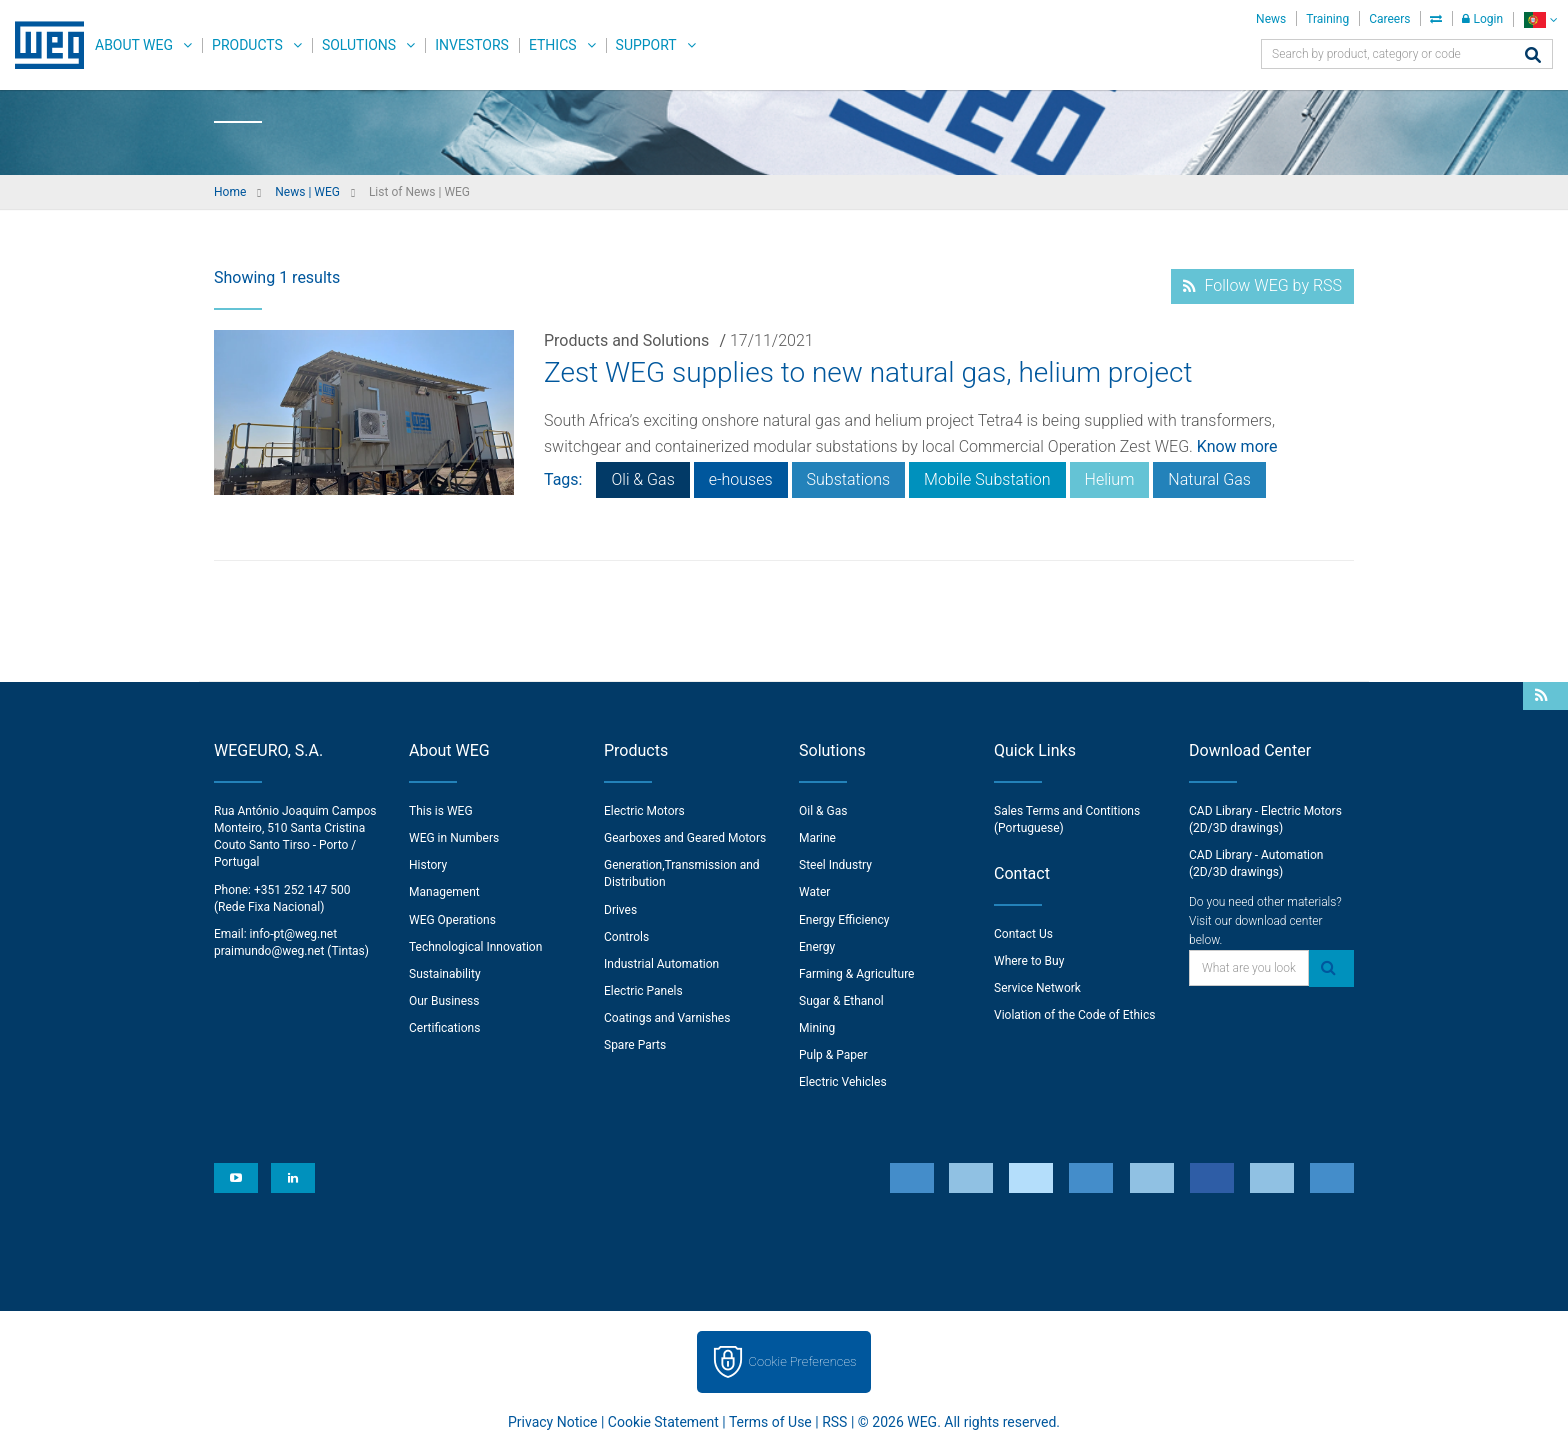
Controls (626, 937)
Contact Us (1023, 934)
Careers (1389, 19)
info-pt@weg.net (294, 934)
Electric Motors (644, 811)
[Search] (1533, 56)
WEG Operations (452, 920)
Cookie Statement (663, 1422)
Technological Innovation (475, 947)
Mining (817, 1028)
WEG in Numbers (454, 838)
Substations (849, 479)
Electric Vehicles (843, 1082)
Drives (620, 910)
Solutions (359, 45)
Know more (1237, 446)
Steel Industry (835, 865)
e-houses (741, 479)
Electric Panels (643, 991)
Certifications (444, 1028)
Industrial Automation (661, 964)
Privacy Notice (552, 1422)
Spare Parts (635, 1045)
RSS (834, 1422)
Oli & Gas (642, 479)
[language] (1540, 19)
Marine (817, 838)
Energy (817, 947)
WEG (42, 45)
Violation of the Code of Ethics (1075, 1015)
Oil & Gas (823, 811)
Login (1482, 19)
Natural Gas (1209, 479)
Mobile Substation (987, 479)
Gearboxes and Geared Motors (685, 838)
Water (814, 892)
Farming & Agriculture (856, 974)
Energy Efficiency (844, 920)
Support (646, 45)
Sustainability (445, 974)
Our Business (444, 1001)
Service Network (1037, 988)
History (428, 865)
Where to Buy (1029, 961)
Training (1327, 19)
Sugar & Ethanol (841, 1001)
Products (247, 45)
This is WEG (441, 811)
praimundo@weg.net (269, 951)
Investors (472, 45)
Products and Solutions (626, 340)
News (1271, 19)
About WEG (134, 45)
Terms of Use (770, 1422)
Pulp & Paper (833, 1055)
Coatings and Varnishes (667, 1018)
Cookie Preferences (803, 1361)
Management (444, 892)
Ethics (553, 45)
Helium (1110, 479)
